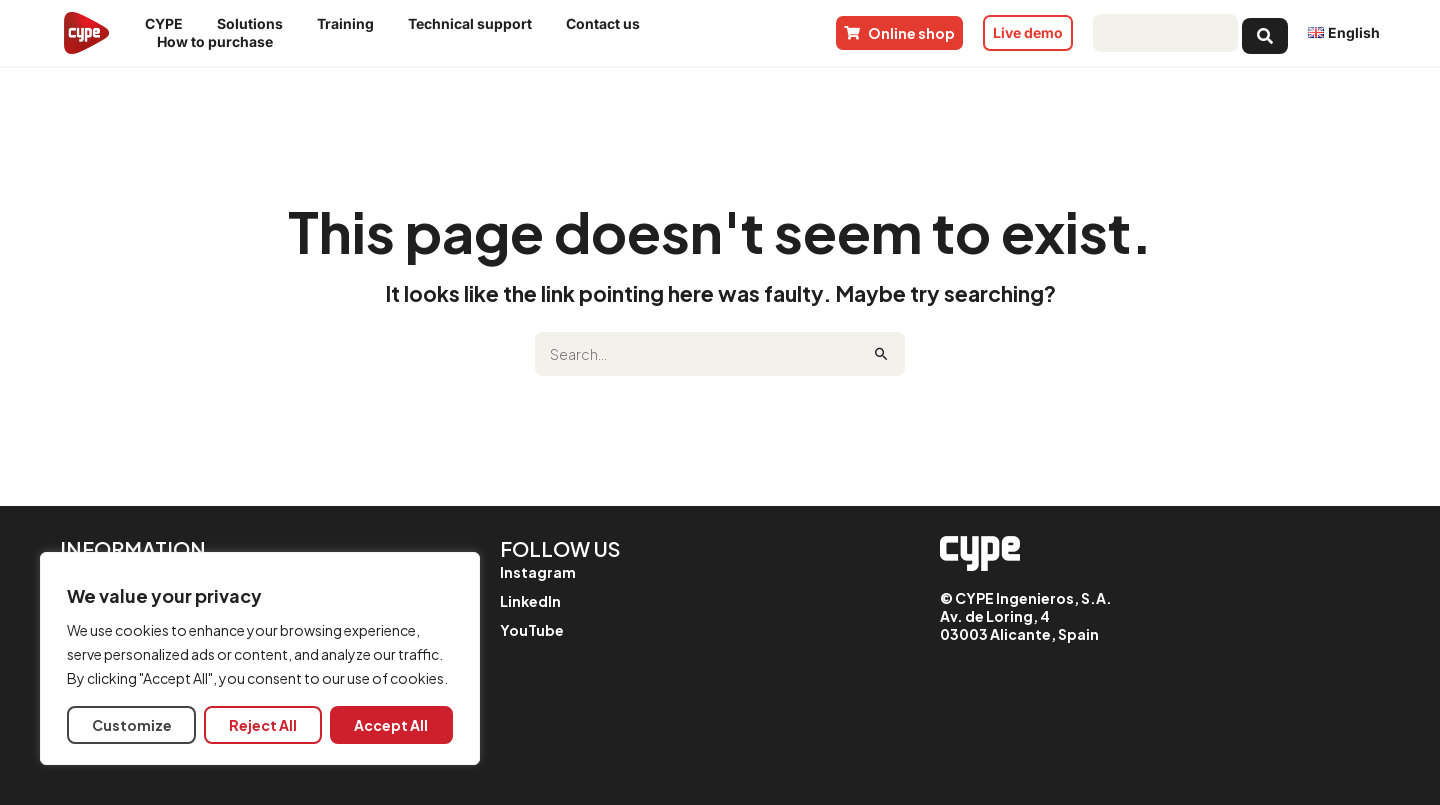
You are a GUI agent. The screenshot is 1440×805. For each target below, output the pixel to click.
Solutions (255, 24)
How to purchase (220, 42)
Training (350, 24)
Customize (132, 725)
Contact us (608, 24)
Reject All (263, 725)
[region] (260, 658)
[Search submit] (1265, 33)
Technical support (475, 24)
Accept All (391, 725)
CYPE (169, 24)
